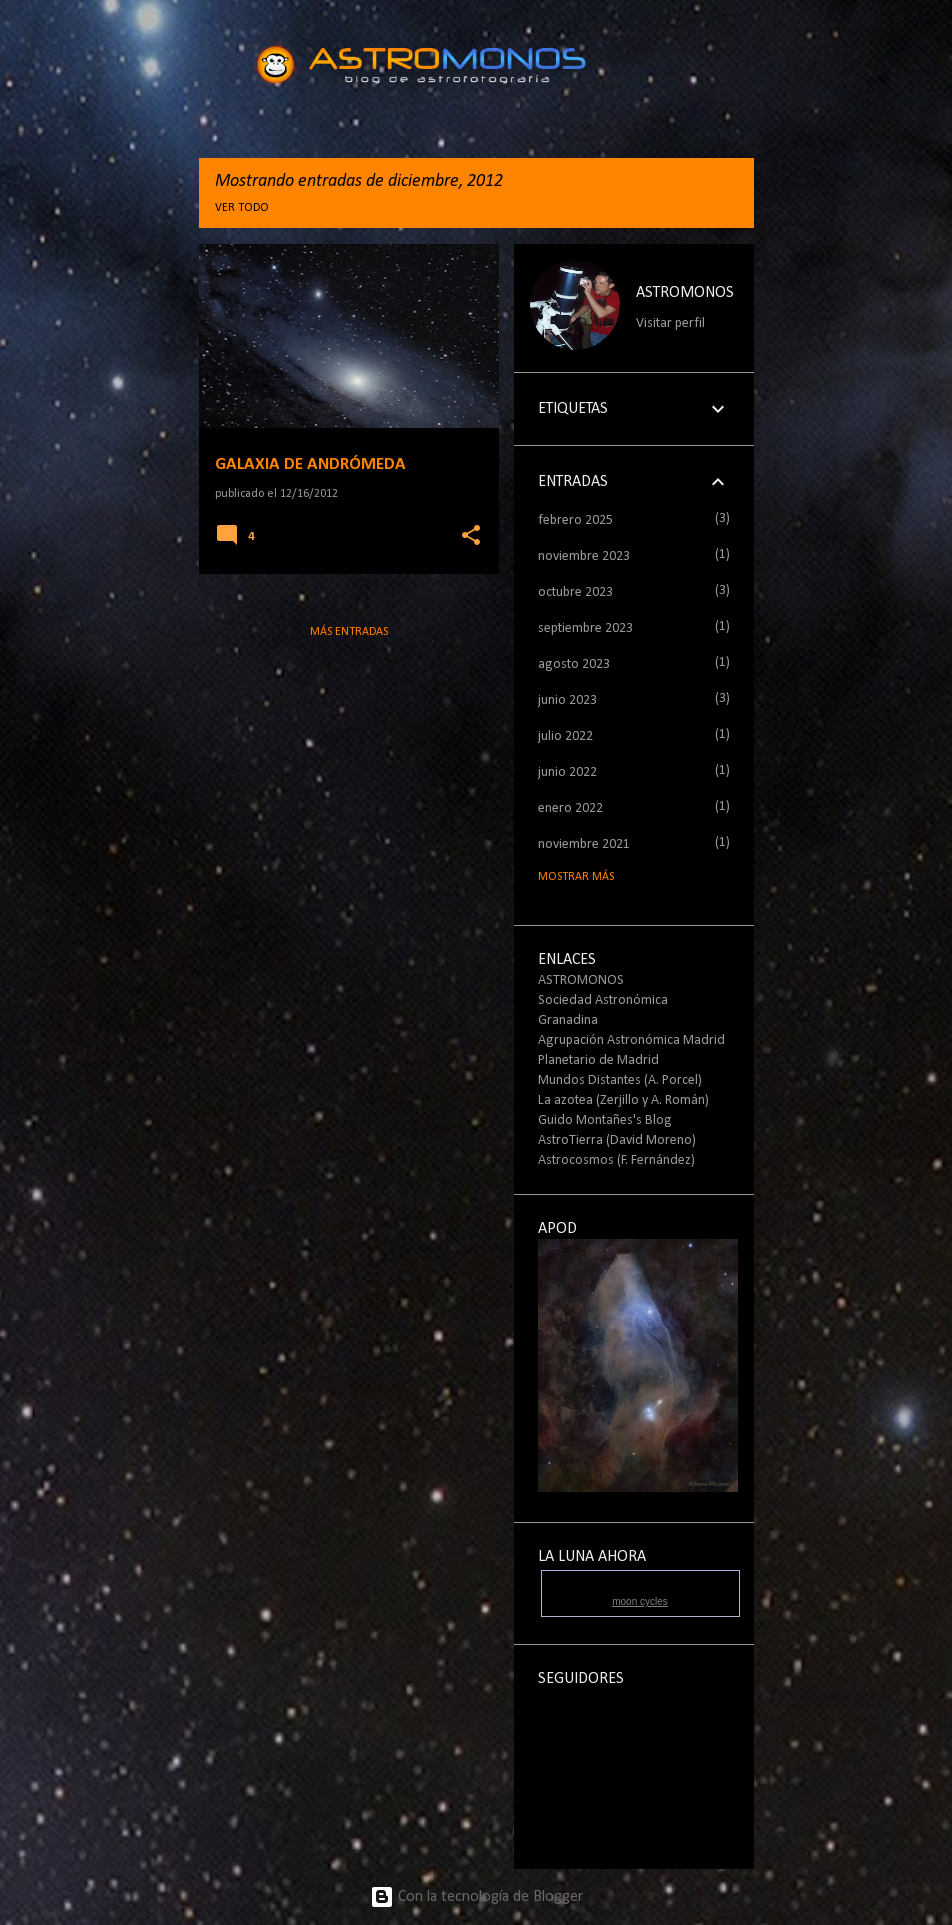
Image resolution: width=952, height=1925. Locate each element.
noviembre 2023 (584, 556)
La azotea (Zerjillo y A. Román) (623, 1100)
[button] (471, 536)
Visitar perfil (670, 323)
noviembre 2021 (584, 844)
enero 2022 (570, 808)
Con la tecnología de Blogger (476, 1897)
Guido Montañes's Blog (605, 1120)
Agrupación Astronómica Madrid (631, 1040)
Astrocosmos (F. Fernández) (616, 1160)
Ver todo (242, 208)
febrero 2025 (575, 520)
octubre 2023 (575, 592)
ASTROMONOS (685, 293)
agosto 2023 (574, 664)
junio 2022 (567, 772)
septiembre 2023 (585, 628)
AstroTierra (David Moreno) (617, 1140)
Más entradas (349, 632)
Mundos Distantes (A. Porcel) (620, 1080)
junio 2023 (567, 700)
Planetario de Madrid (598, 1060)
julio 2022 (565, 736)
